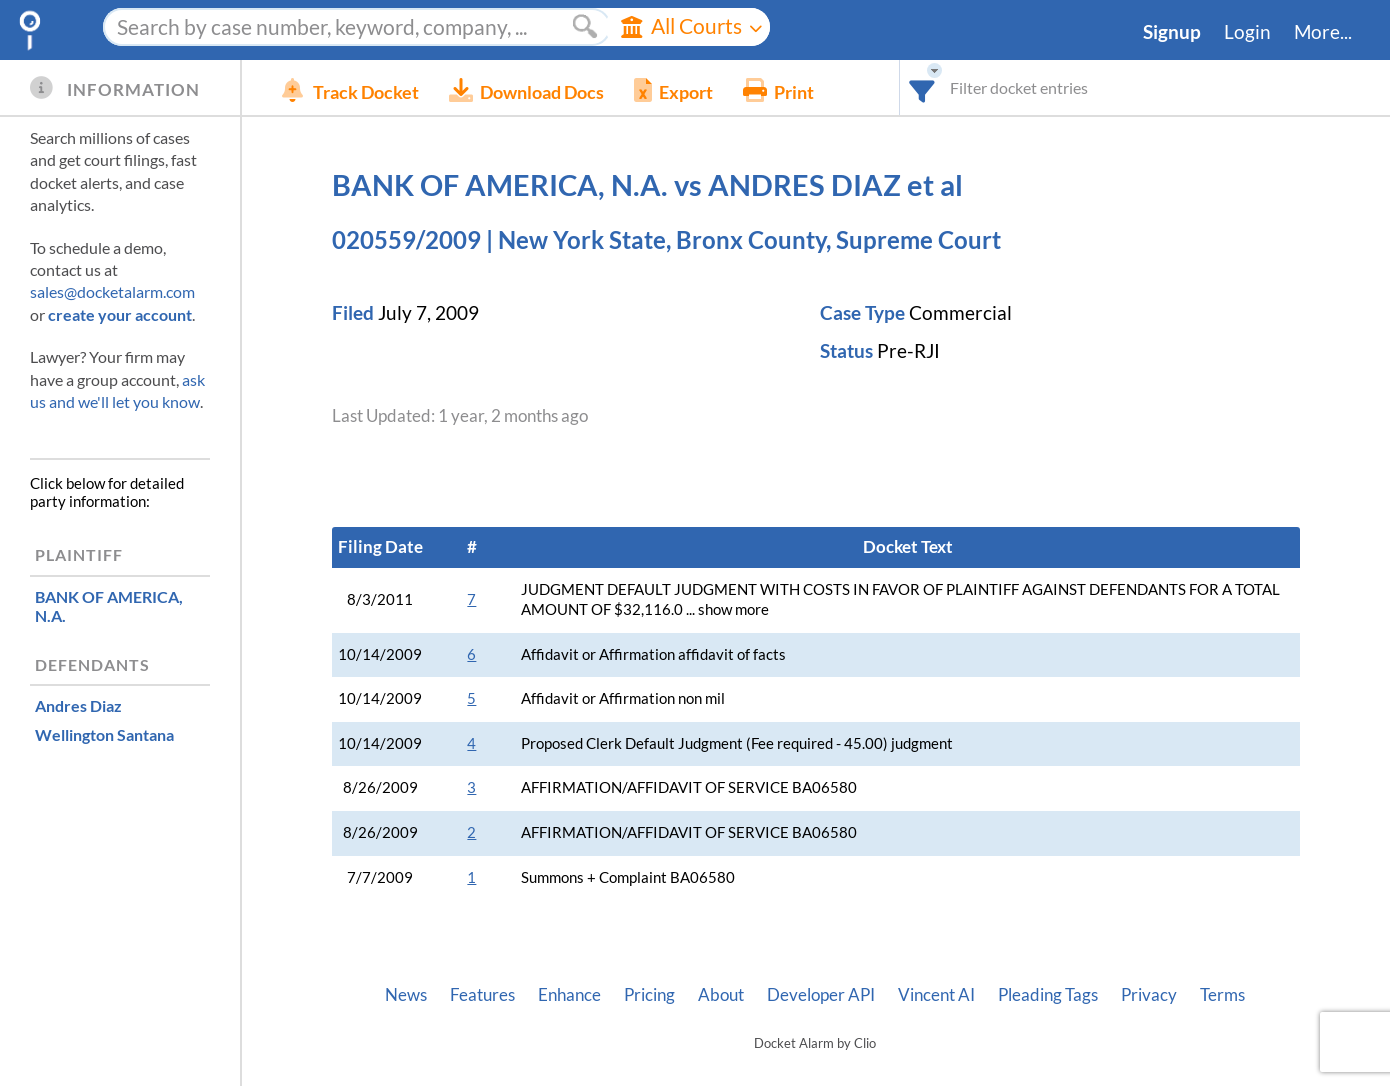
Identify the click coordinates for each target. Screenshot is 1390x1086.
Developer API (821, 995)
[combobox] (922, 87)
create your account (120, 314)
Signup (1172, 32)
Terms (1222, 995)
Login (1247, 32)
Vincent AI (936, 995)
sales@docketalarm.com (112, 291)
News (406, 995)
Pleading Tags (1048, 995)
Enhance (569, 995)
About (721, 995)
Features (482, 995)
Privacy (1149, 995)
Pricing (649, 995)
